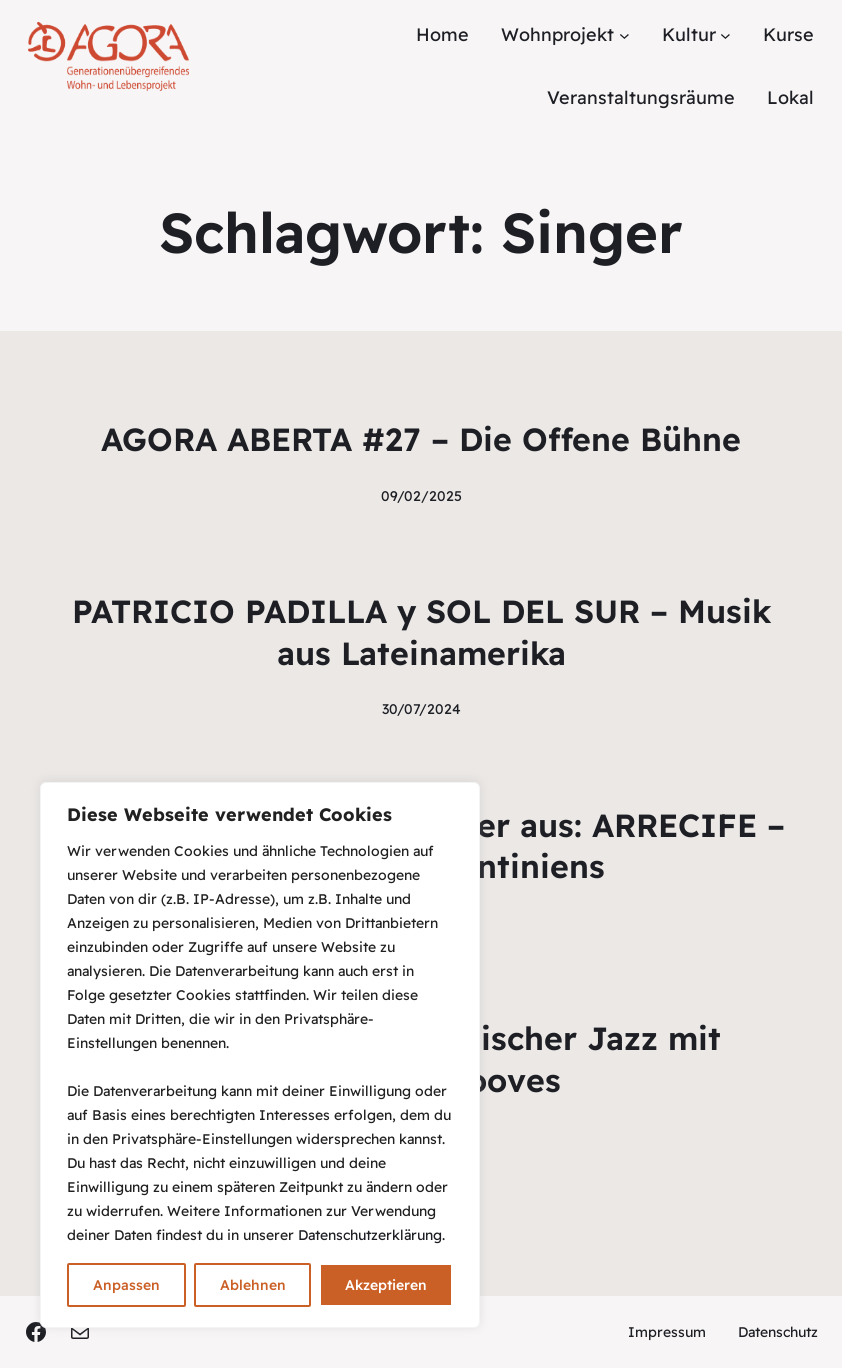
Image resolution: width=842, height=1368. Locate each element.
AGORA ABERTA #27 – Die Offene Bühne (421, 439)
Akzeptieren (386, 1285)
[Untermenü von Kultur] (725, 35)
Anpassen (126, 1285)
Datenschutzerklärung (370, 1235)
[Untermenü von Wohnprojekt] (624, 35)
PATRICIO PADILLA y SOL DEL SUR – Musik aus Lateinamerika (421, 632)
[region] (260, 1055)
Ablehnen (253, 1285)
